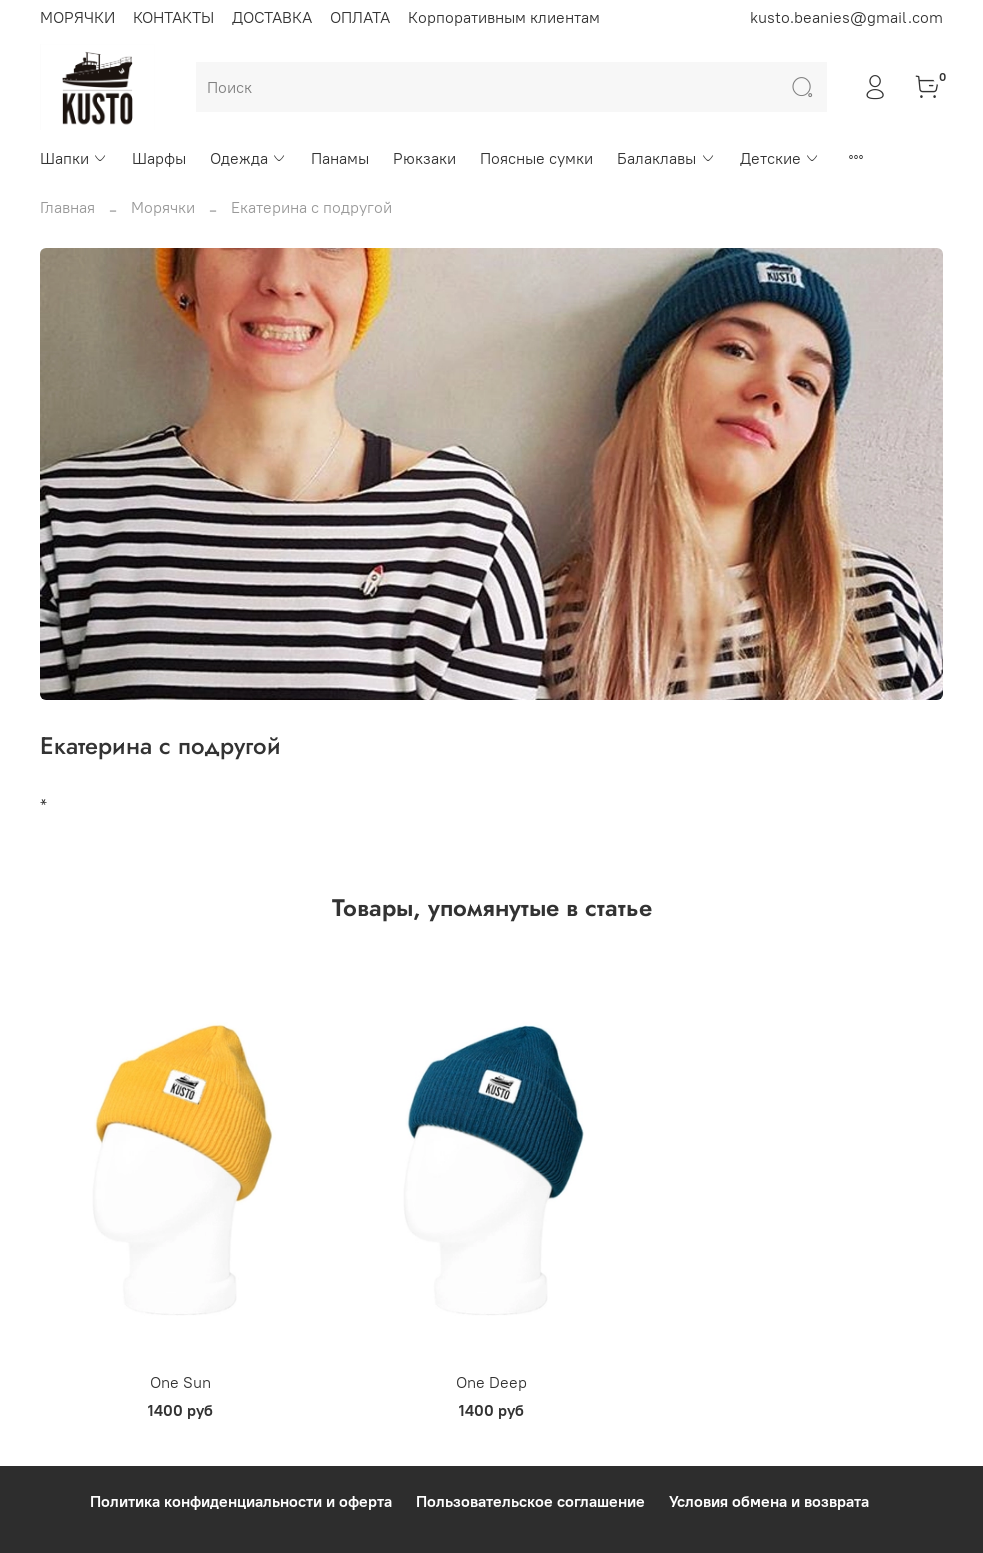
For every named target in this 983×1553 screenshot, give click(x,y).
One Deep (491, 1382)
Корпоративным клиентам (504, 17)
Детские (780, 158)
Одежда (248, 158)
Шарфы (159, 158)
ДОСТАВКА (272, 17)
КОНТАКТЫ (173, 17)
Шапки (74, 158)
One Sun (180, 1382)
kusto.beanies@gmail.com (846, 17)
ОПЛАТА (360, 17)
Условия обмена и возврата (769, 1501)
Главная (67, 207)
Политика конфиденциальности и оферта (241, 1501)
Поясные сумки (536, 158)
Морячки (163, 207)
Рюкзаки (424, 158)
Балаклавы (666, 158)
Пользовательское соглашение (530, 1501)
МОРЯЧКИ (77, 17)
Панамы (340, 158)
